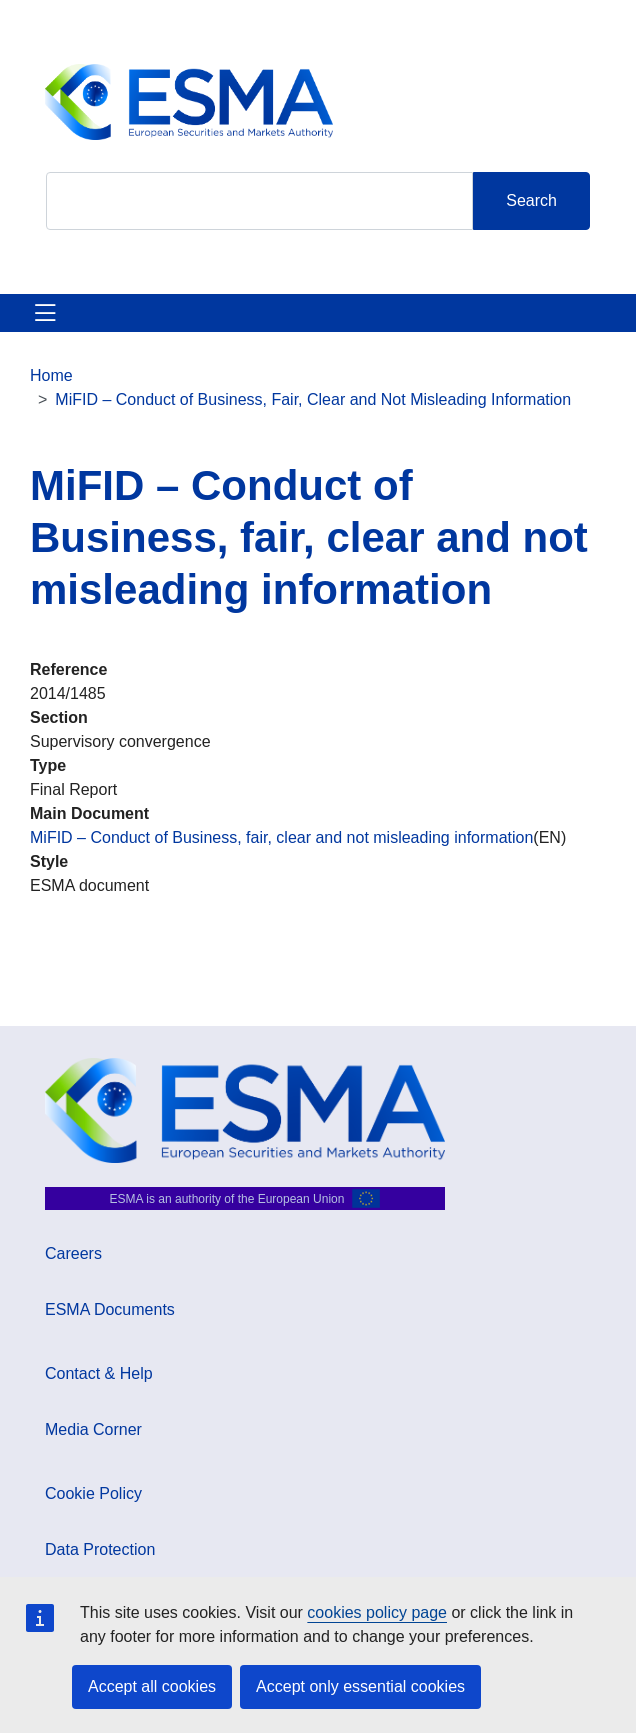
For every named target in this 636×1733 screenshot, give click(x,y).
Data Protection (100, 1549)
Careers (73, 1253)
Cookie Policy (93, 1493)
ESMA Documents (110, 1309)
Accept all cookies (152, 1686)
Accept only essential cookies (360, 1686)
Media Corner (93, 1429)
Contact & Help (99, 1373)
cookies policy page (377, 1612)
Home (51, 375)
